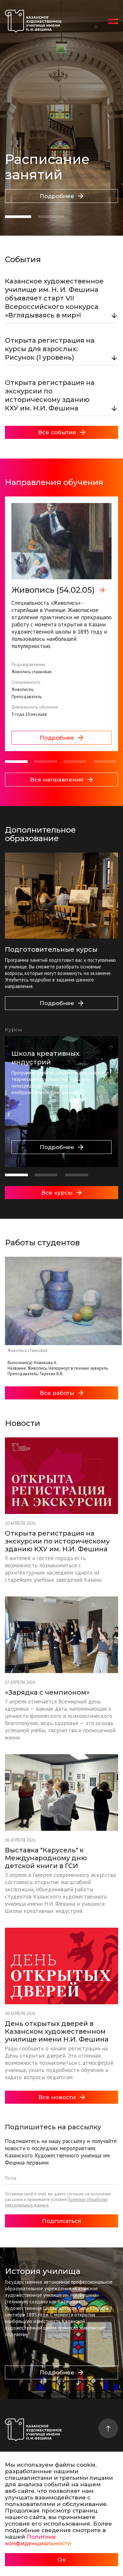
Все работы (61, 1393)
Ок (61, 2559)
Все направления (61, 779)
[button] (18, 216)
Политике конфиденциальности (38, 2540)
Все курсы (61, 1192)
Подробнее (61, 196)
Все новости (61, 2097)
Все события (61, 432)
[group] (61, 623)
